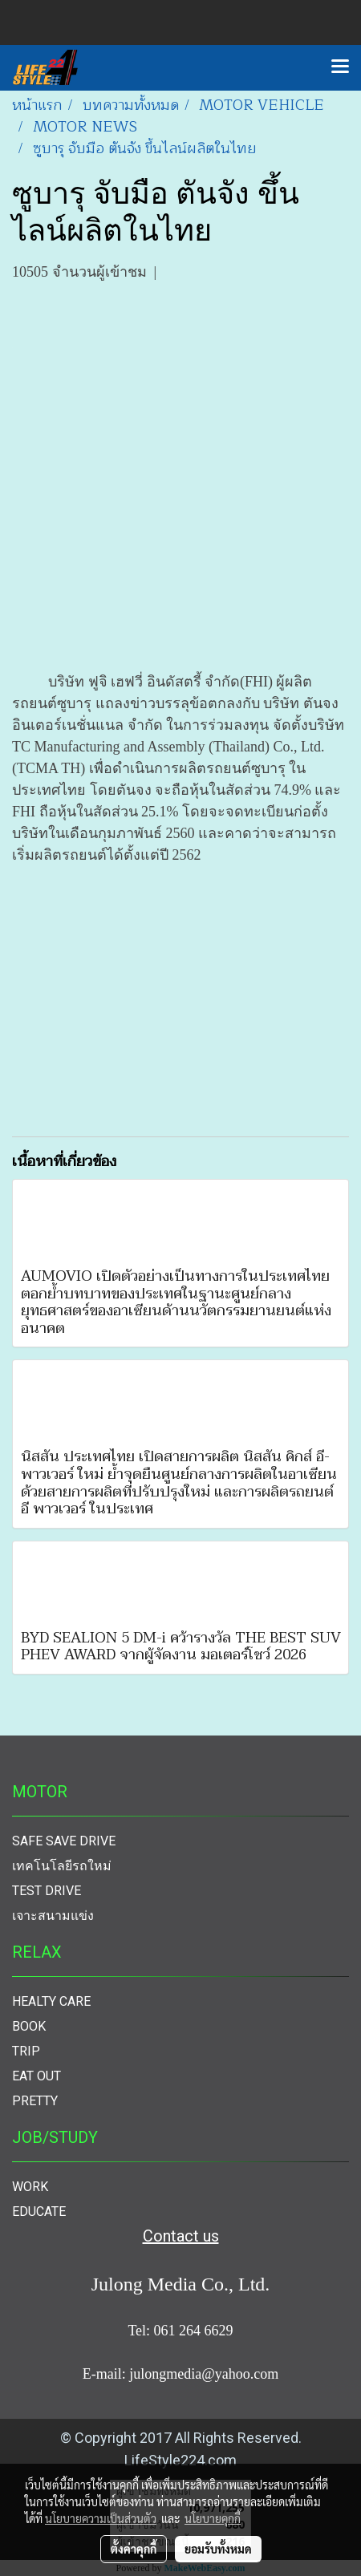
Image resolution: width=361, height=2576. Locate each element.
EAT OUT (36, 2076)
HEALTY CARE (51, 2001)
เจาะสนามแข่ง (53, 1915)
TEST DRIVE (46, 1890)
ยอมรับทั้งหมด (218, 2549)
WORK (30, 2186)
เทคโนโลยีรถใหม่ (62, 1865)
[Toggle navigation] (340, 67)
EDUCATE (39, 2211)
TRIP (26, 2051)
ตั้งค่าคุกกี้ (133, 2549)
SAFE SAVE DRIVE (64, 1841)
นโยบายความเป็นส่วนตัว (100, 2518)
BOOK (29, 2026)
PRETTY (35, 2100)
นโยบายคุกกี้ (213, 2518)
